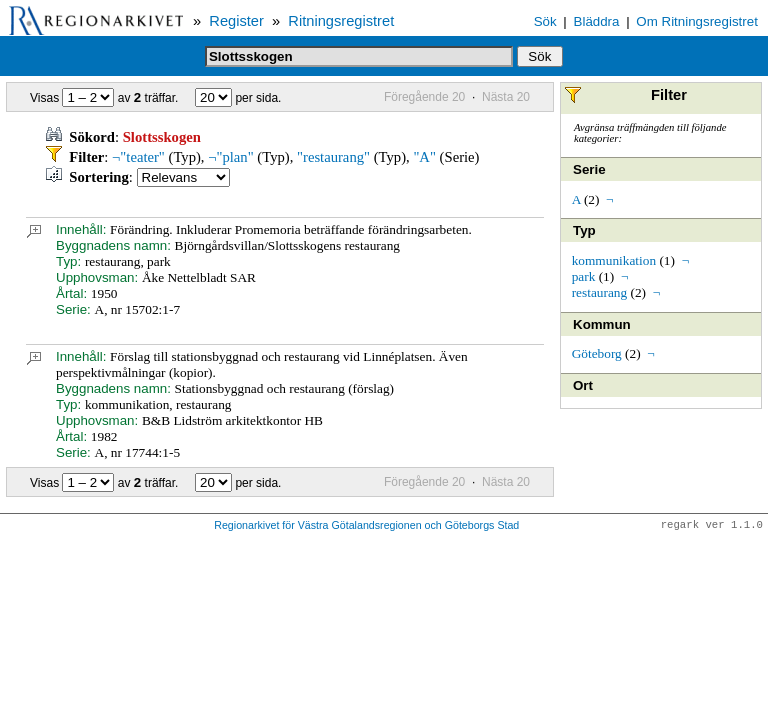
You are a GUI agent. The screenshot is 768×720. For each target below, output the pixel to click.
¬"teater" (138, 157)
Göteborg (597, 353)
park (584, 276)
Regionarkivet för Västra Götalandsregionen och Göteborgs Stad (366, 526)
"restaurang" (333, 157)
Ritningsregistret (341, 21)
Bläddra (597, 21)
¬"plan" (230, 157)
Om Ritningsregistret (696, 21)
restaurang (600, 292)
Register (236, 21)
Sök (545, 21)
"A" (424, 157)
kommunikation (614, 260)
